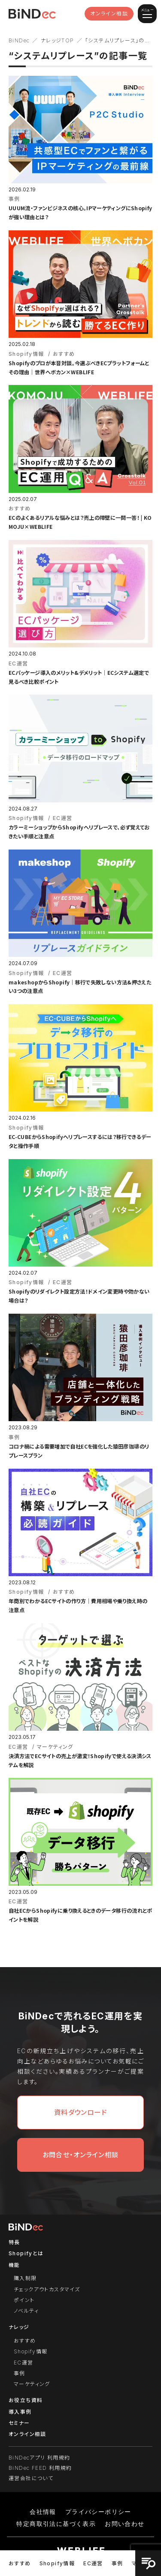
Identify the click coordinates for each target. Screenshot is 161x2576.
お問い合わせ (124, 2523)
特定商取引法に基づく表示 (56, 2523)
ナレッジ (19, 2327)
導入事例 (20, 2412)
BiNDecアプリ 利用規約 (39, 2457)
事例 (117, 2563)
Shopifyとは (26, 2253)
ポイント (24, 2300)
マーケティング (32, 2384)
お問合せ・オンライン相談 (81, 2155)
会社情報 (43, 2511)
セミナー (19, 2423)
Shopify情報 (57, 2563)
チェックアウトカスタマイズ (47, 2289)
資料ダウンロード (80, 2112)
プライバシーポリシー (98, 2511)
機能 (14, 2265)
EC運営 (93, 2563)
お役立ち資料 (26, 2400)
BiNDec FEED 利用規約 (40, 2468)
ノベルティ (26, 2311)
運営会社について (31, 2478)
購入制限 (25, 2278)
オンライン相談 (109, 13)
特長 (14, 2242)
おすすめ (20, 2563)
